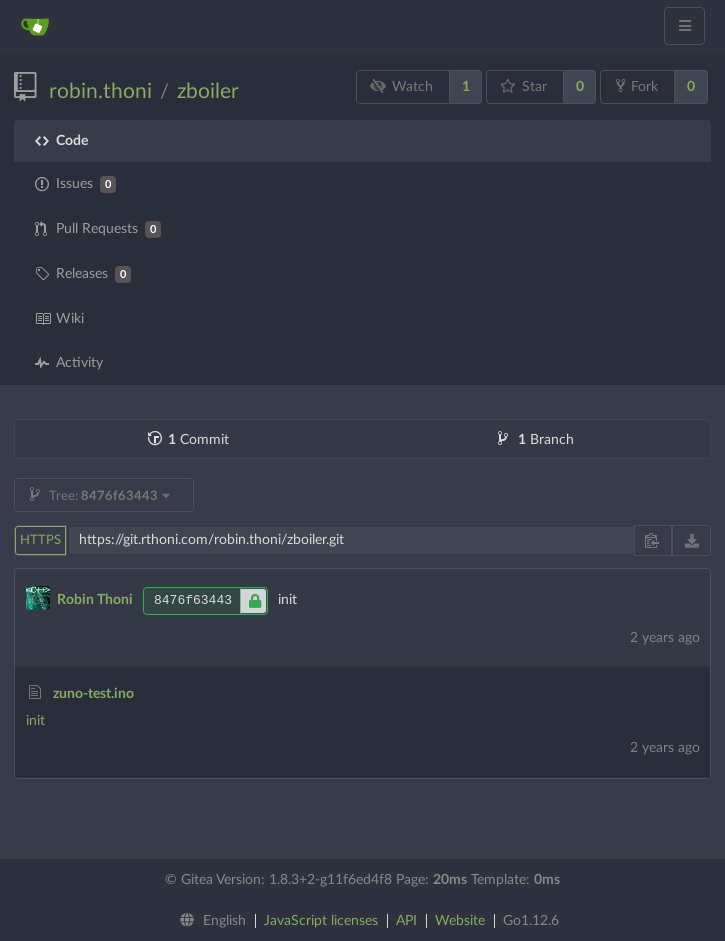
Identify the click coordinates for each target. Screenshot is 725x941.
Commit (188, 440)
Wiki (59, 319)
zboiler (208, 91)
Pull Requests (98, 229)
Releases (83, 274)
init (35, 721)
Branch (536, 440)
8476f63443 (210, 601)
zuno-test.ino (93, 694)
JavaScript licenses (321, 921)
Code (61, 141)
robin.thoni (100, 91)
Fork (637, 86)
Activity (69, 363)
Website (460, 921)
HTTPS (40, 540)
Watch (402, 86)
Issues (75, 184)
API (406, 921)
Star (524, 86)
